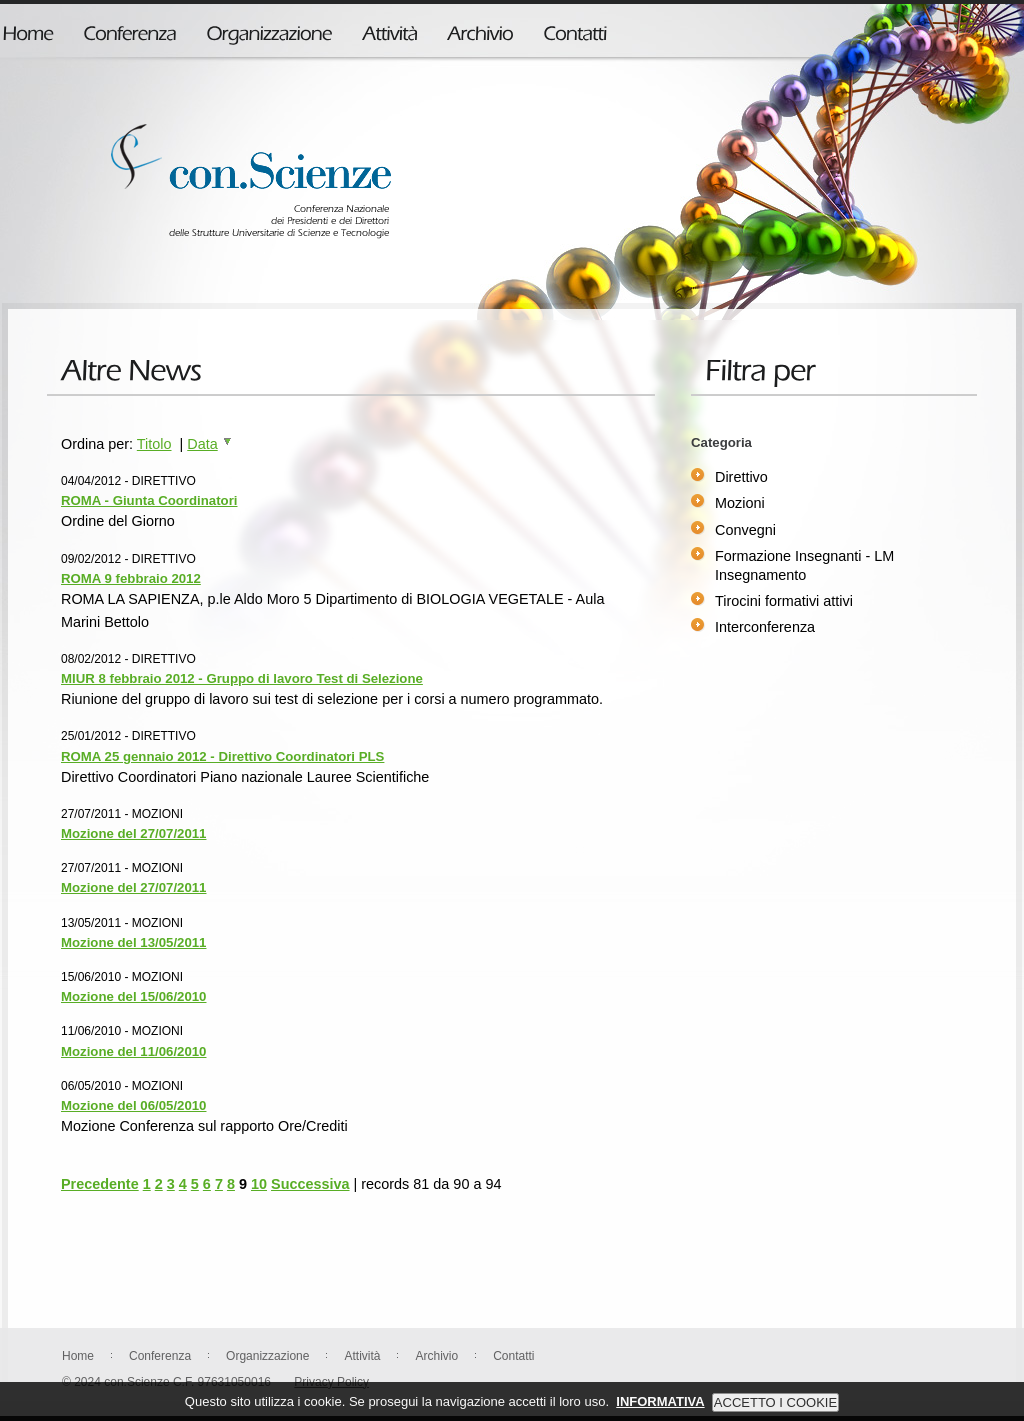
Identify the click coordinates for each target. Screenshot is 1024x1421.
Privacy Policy (331, 1382)
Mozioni (740, 503)
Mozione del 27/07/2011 (133, 833)
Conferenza (160, 1356)
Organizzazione (267, 1356)
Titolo (154, 444)
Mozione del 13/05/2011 (133, 942)
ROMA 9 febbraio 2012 (131, 578)
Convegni (745, 530)
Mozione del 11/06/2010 (133, 1051)
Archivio (436, 1356)
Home (78, 1356)
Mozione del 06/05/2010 (133, 1105)
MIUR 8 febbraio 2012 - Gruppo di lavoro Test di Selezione (242, 678)
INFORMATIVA (660, 1412)
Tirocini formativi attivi (784, 601)
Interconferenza (765, 627)
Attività (362, 1356)
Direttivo (741, 477)
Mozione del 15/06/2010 (133, 996)
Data (209, 444)
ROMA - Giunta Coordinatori (149, 500)
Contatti (513, 1356)
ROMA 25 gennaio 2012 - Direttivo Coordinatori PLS (222, 756)
